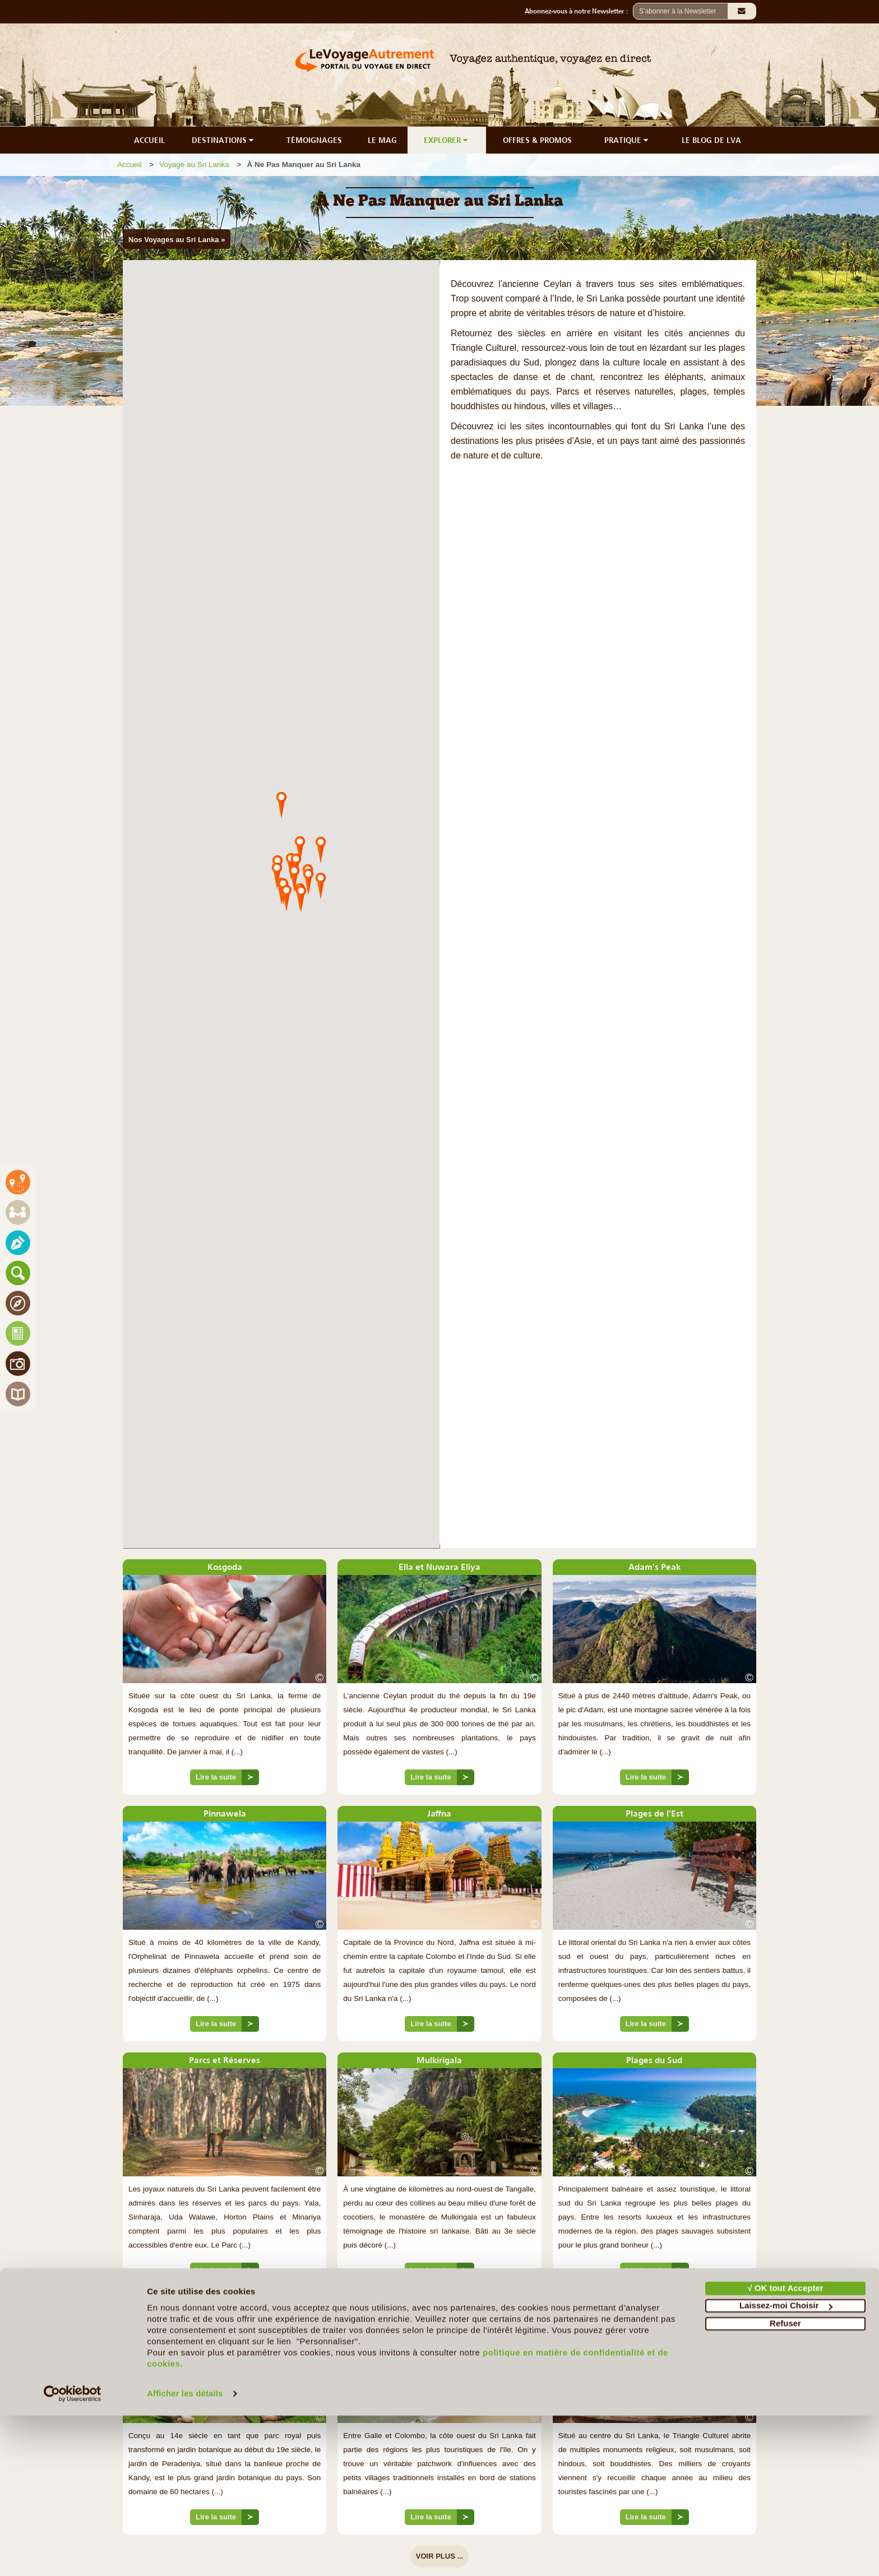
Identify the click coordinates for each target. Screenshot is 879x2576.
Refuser (785, 2484)
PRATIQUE (627, 140)
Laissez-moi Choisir (785, 2466)
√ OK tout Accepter (785, 2448)
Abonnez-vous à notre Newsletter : (579, 11)
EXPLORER (447, 140)
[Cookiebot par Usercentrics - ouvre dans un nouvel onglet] (73, 2554)
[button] (281, 804)
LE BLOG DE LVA (711, 140)
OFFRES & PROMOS (537, 140)
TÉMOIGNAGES (314, 140)
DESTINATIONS (224, 140)
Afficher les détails (185, 2554)
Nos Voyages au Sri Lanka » (176, 239)
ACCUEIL (149, 140)
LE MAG (382, 140)
